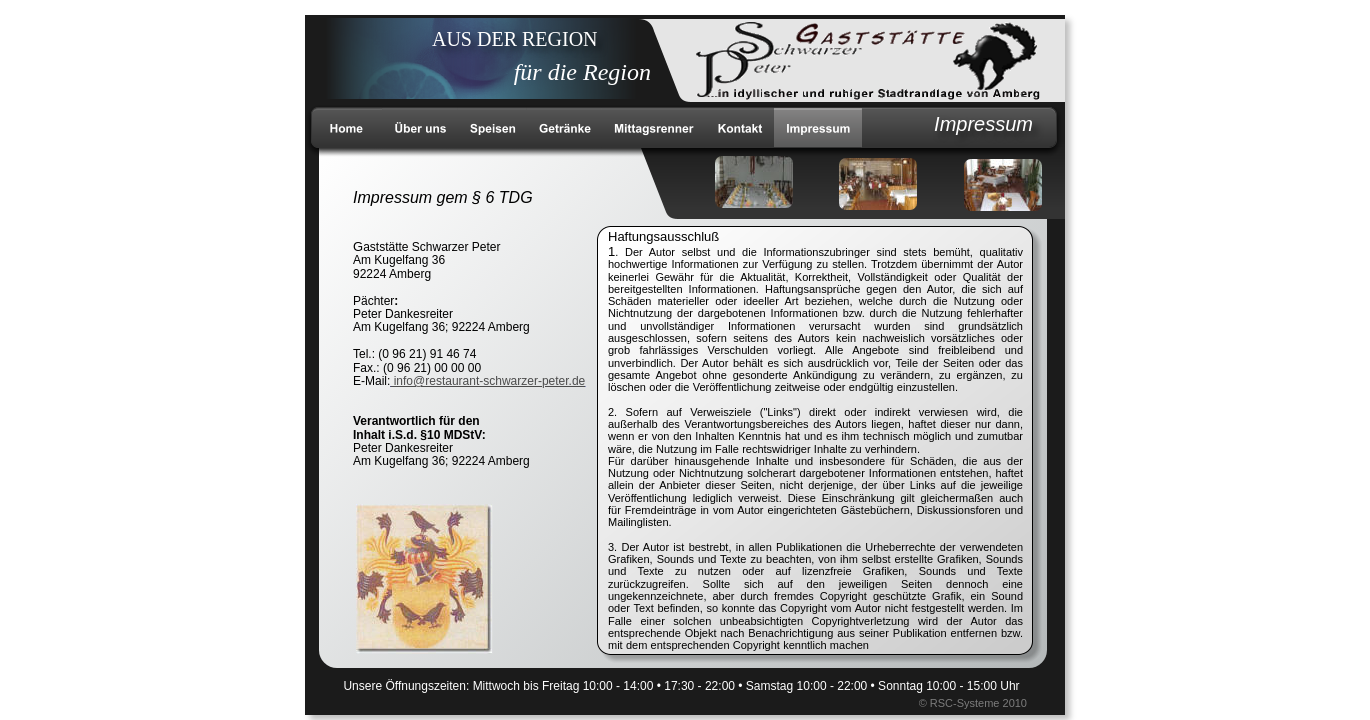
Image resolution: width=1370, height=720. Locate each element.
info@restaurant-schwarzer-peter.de (487, 381)
